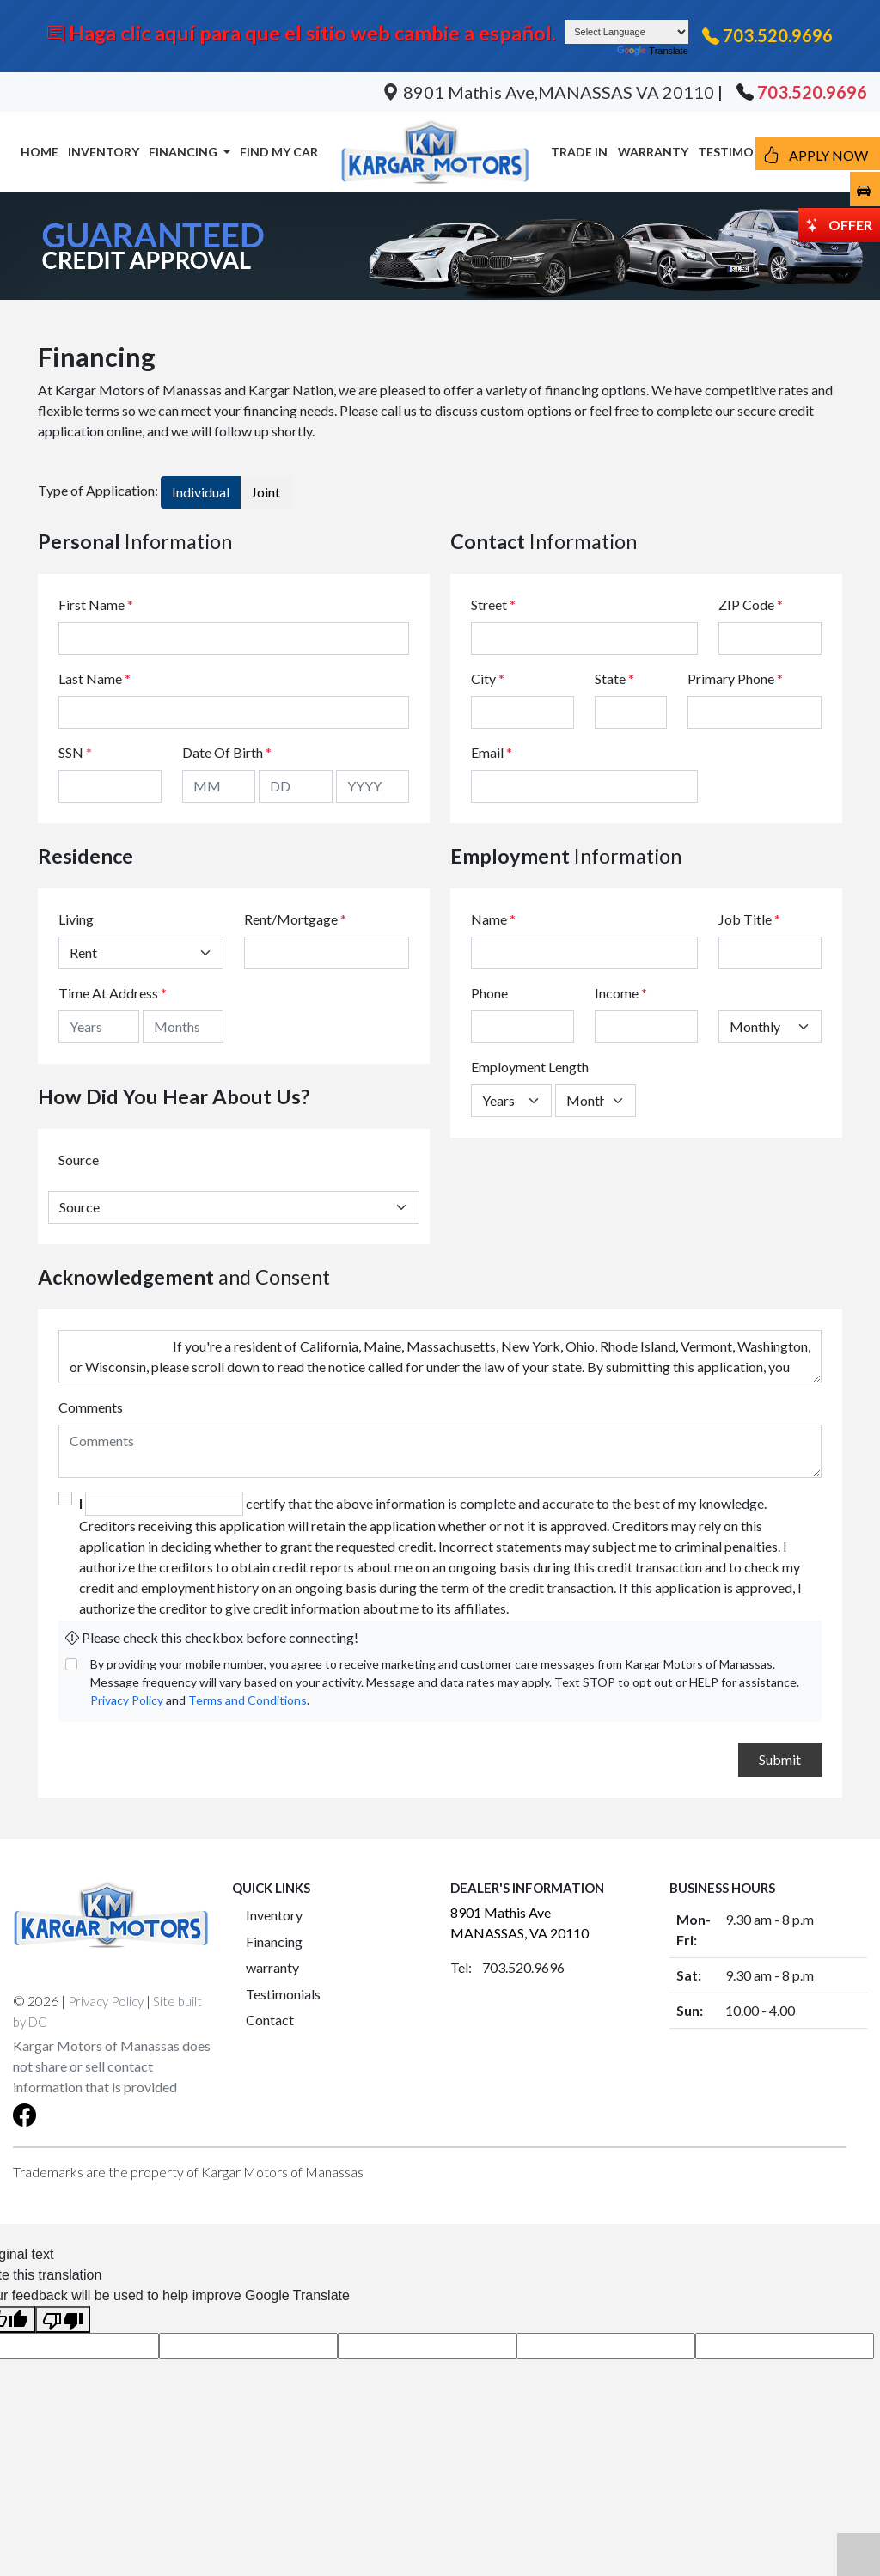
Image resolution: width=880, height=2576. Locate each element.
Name (493, 919)
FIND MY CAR (279, 151)
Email (491, 752)
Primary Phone (735, 678)
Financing (274, 1941)
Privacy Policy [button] (106, 2001)
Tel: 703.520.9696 (507, 1967)
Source (78, 1159)
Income (617, 993)
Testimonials (283, 1994)
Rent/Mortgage (291, 919)
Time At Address (108, 993)
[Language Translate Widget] (626, 32)
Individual (200, 492)
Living (76, 919)
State (614, 678)
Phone (489, 993)
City (487, 678)
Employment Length (530, 1067)
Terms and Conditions (247, 1700)
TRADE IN (579, 151)
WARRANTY (653, 151)
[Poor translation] (62, 2319)
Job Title (749, 919)
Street (493, 604)
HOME (39, 151)
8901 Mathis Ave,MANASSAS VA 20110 (550, 92)
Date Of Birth (227, 752)
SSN (75, 752)
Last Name (94, 678)
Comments (90, 1407)
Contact (270, 2019)
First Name (95, 604)
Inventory (274, 1915)
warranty (272, 1967)
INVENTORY (103, 151)
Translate (652, 51)
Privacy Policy (126, 1700)
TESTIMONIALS (743, 151)
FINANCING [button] (184, 151)
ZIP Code (750, 604)
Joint (265, 492)
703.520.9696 (778, 35)
